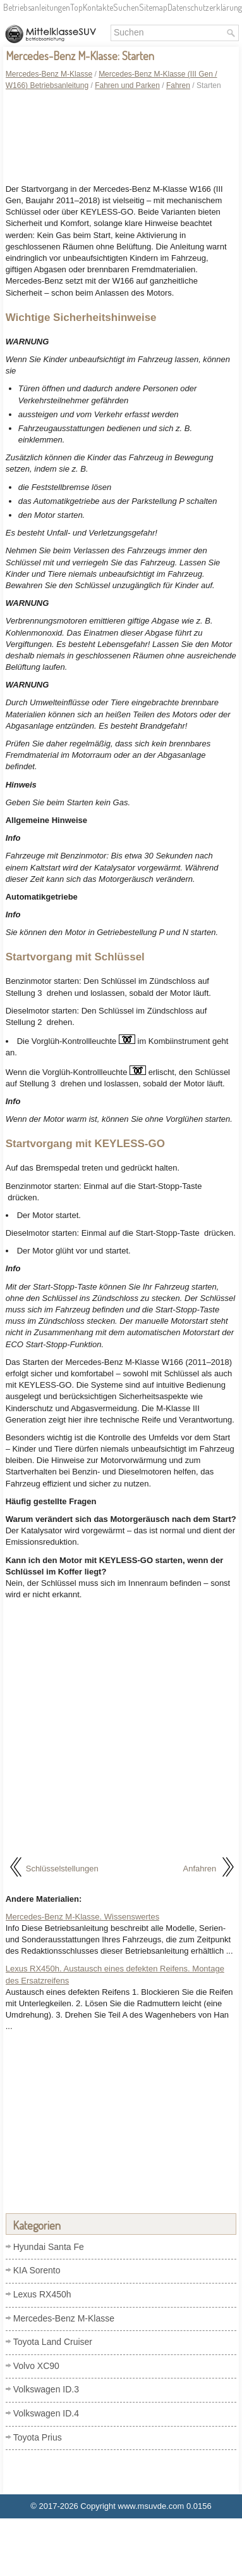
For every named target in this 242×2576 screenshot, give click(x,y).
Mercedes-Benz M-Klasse (49, 74)
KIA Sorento (37, 2270)
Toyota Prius (37, 2437)
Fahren (178, 85)
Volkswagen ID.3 (46, 2389)
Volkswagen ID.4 (46, 2413)
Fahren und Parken (127, 85)
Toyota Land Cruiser (52, 2342)
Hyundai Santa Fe (48, 2247)
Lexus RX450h (42, 2294)
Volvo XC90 (36, 2366)
